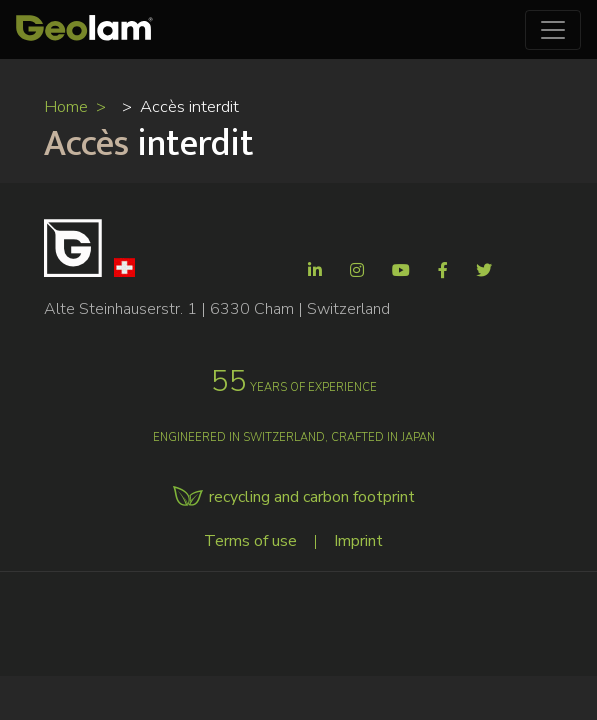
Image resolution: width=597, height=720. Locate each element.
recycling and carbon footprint (312, 497)
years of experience (294, 387)
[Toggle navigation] (553, 30)
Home (66, 106)
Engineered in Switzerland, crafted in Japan (294, 437)
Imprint (358, 541)
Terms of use (250, 541)
